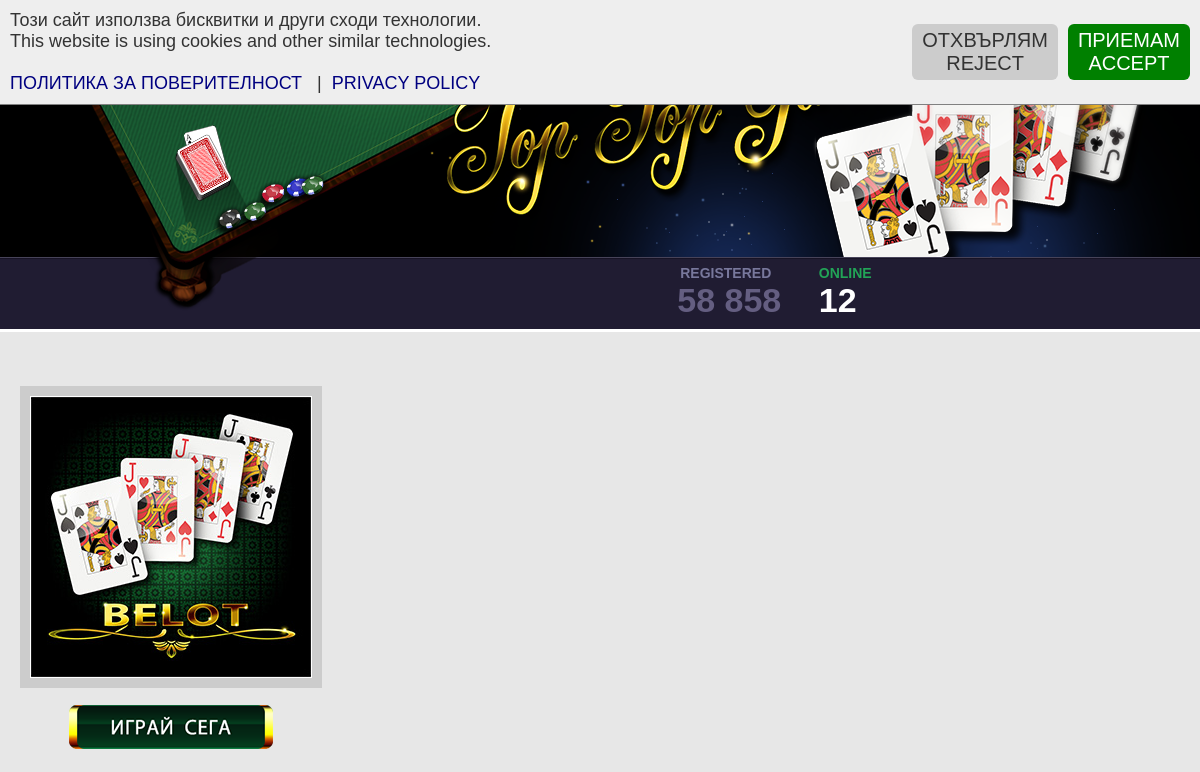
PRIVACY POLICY (406, 83)
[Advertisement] (821, 536)
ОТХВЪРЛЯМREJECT (985, 51)
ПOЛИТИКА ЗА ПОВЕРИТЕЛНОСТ (156, 83)
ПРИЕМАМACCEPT (1129, 51)
